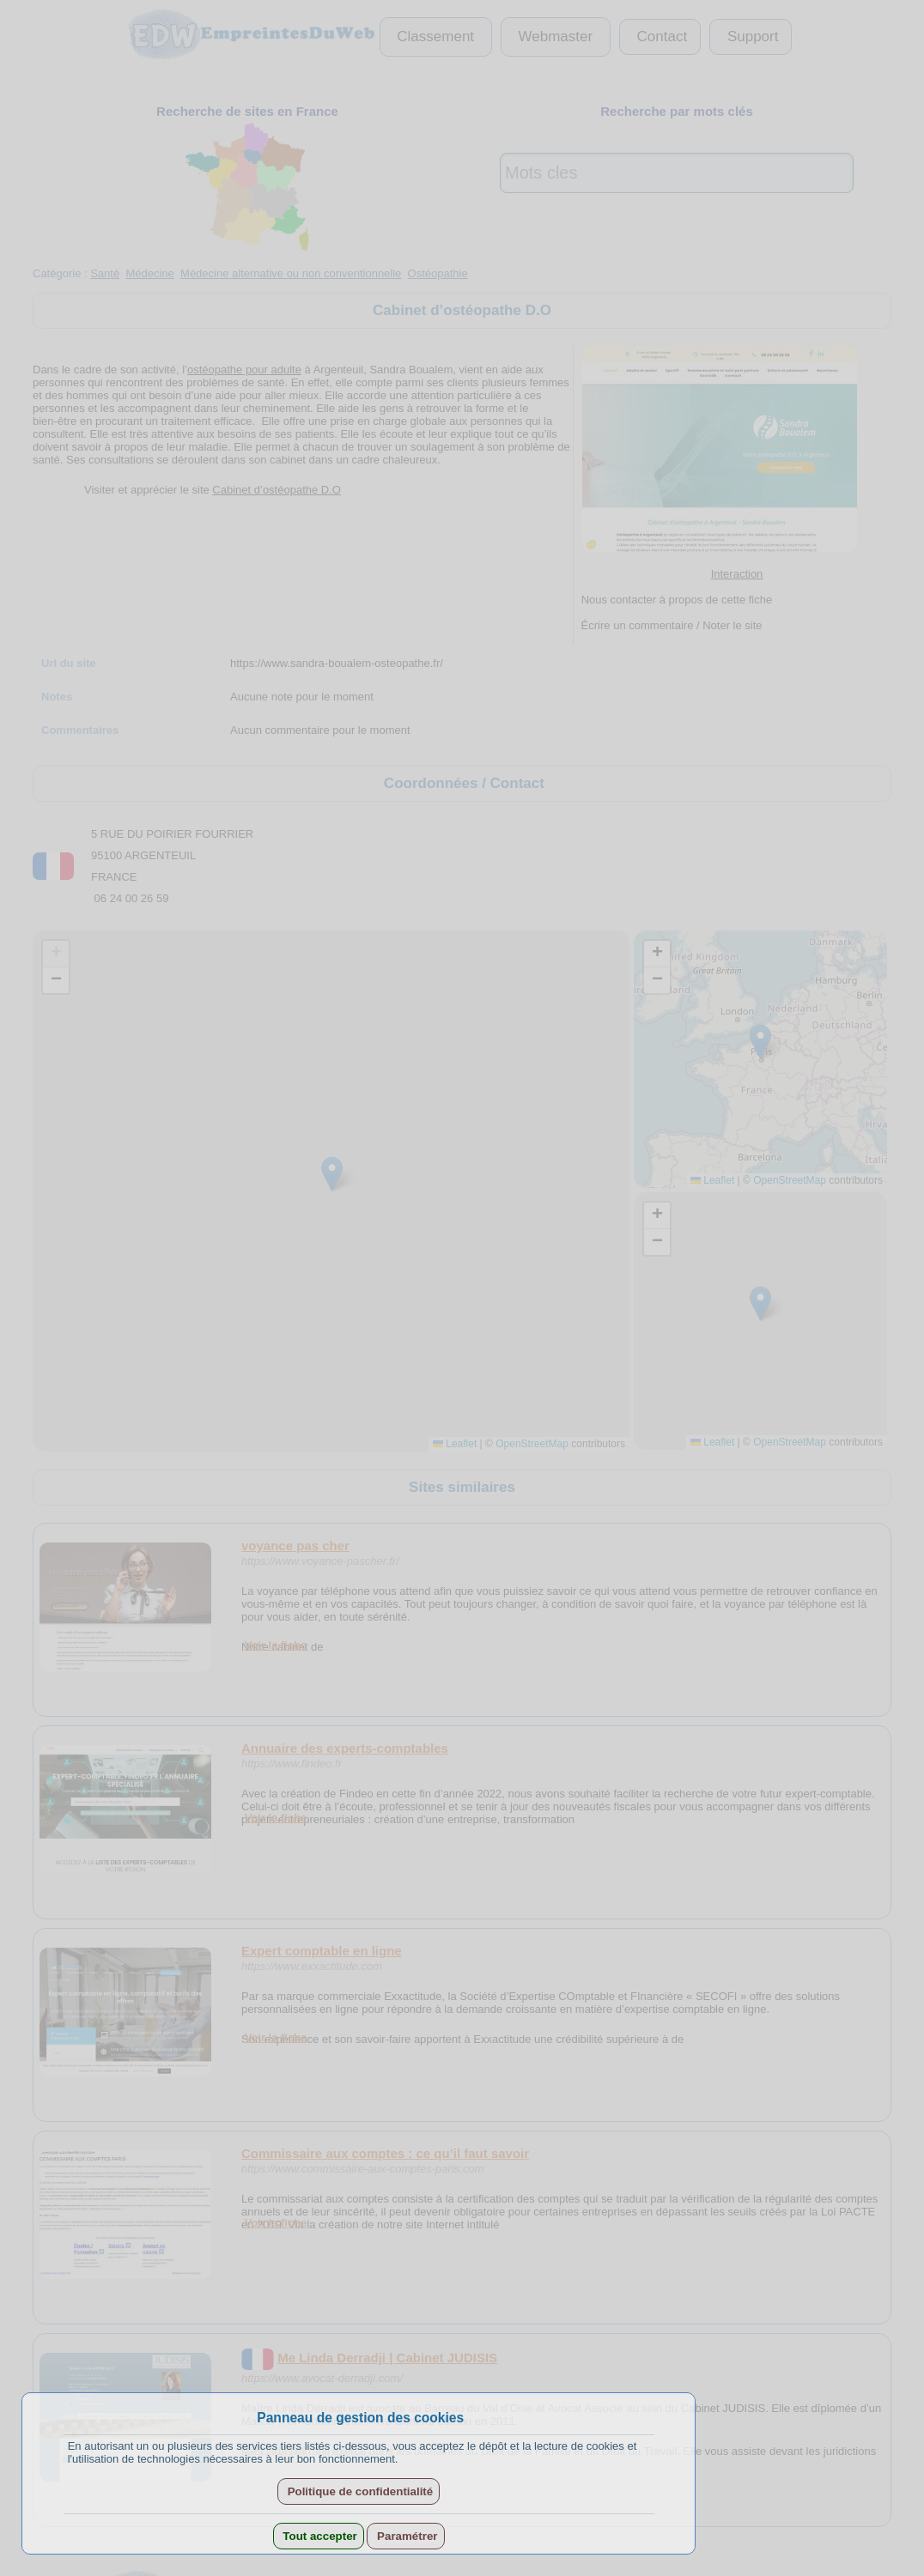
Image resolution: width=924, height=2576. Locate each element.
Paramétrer (405, 2536)
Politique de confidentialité (358, 2491)
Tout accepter (318, 2536)
